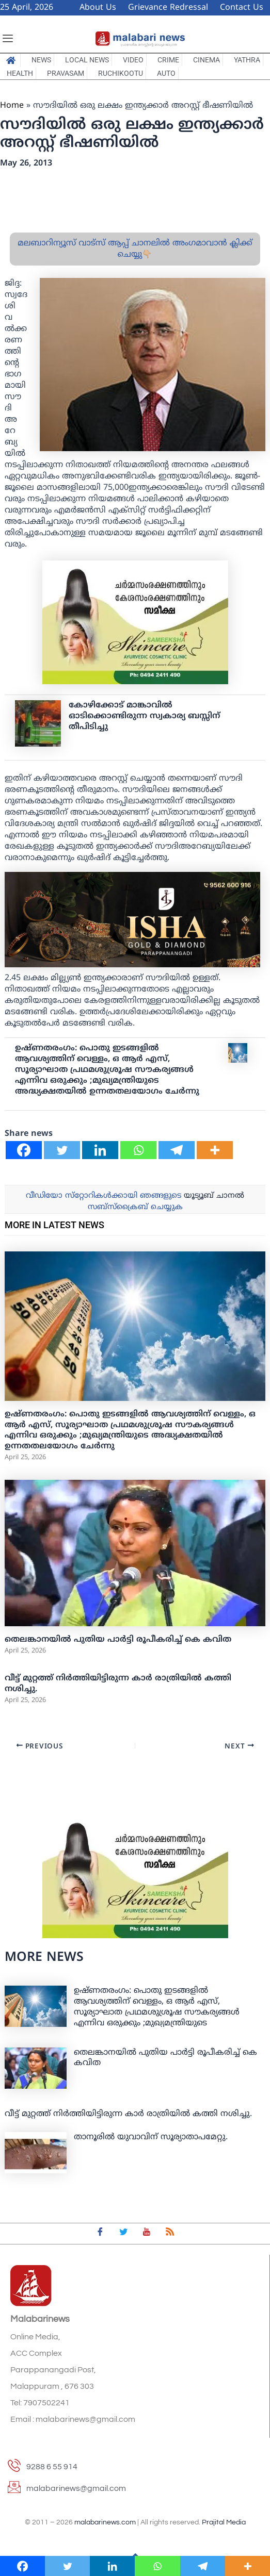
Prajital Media (224, 2522)
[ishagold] (133, 920)
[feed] (170, 2233)
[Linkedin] (100, 1150)
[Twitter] (62, 1150)
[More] (215, 1150)
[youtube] (146, 2233)
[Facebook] (24, 1150)
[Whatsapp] (138, 1150)
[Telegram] (176, 1150)
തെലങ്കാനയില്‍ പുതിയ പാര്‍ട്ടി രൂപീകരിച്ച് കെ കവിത (118, 1639)
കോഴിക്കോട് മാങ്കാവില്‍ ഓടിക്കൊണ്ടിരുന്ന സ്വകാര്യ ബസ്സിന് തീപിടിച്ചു (144, 716)
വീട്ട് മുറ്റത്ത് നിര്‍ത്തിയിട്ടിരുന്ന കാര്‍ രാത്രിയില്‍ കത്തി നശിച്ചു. (128, 2114)
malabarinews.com (105, 2522)
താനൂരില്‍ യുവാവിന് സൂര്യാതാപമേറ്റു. (151, 2137)
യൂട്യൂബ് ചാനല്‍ (214, 1196)
